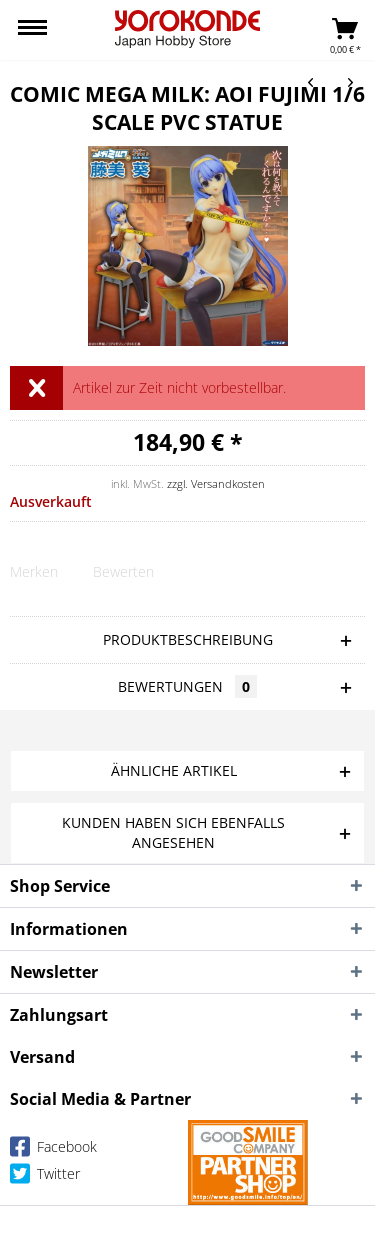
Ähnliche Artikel (174, 770)
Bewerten (123, 571)
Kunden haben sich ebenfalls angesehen (173, 832)
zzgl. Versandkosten (216, 483)
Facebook (53, 1150)
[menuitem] (32, 30)
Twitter (45, 1177)
